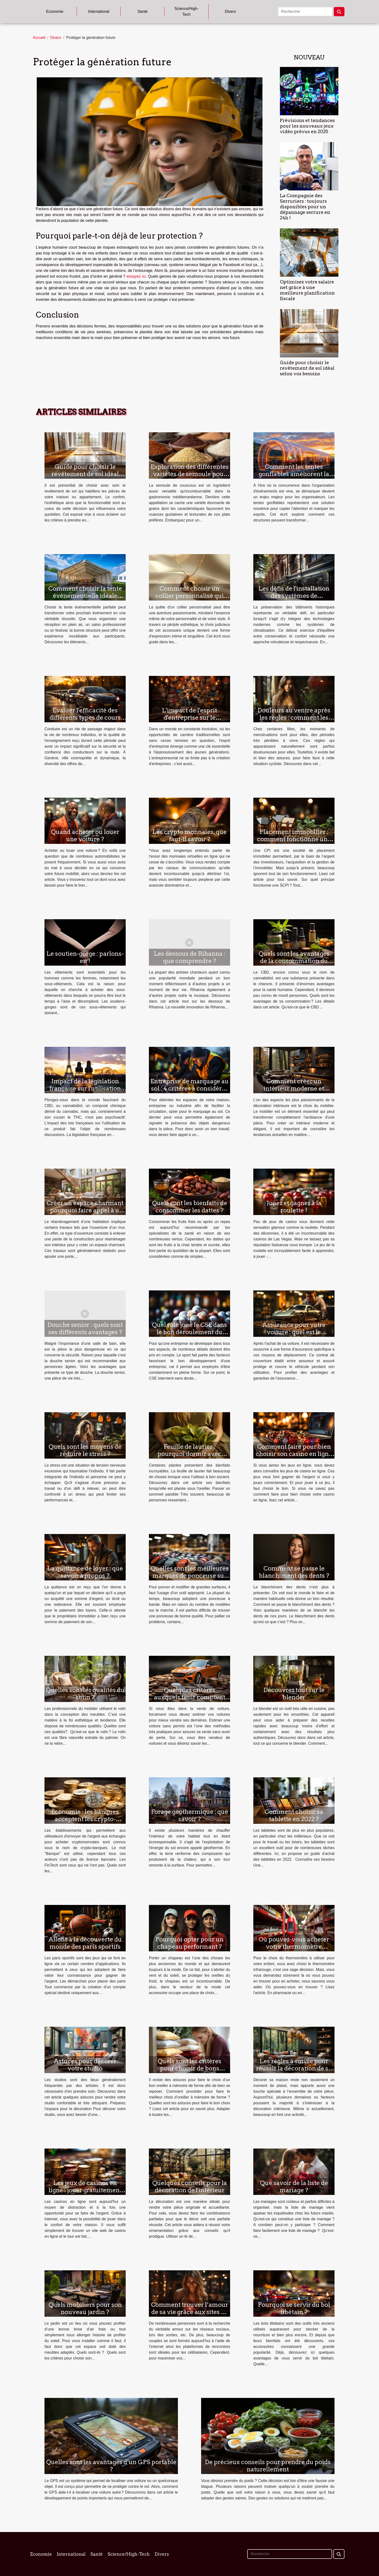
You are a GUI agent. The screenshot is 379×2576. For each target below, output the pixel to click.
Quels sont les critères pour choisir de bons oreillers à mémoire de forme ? (189, 2071)
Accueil (39, 38)
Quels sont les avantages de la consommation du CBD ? (294, 961)
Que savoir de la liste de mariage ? (294, 2186)
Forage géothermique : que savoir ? (189, 1815)
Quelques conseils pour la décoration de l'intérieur (189, 2186)
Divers (230, 11)
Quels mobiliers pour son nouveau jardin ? (85, 2308)
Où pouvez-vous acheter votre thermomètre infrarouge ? (294, 1946)
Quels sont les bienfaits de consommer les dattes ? (189, 1206)
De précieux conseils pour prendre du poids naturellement (268, 2465)
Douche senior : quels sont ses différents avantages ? (85, 1328)
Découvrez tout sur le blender (294, 1693)
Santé (143, 11)
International (98, 11)
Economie (54, 11)
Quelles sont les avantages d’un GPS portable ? (111, 2465)
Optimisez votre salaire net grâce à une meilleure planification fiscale (307, 290)
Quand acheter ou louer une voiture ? (85, 835)
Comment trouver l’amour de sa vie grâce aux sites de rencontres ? (189, 2312)
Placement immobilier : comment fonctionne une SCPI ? (294, 839)
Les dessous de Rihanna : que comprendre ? (189, 957)
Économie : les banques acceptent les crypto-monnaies (85, 1819)
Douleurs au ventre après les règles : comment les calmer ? (294, 717)
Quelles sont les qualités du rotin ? (85, 1693)
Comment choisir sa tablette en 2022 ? (294, 1815)
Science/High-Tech (186, 11)
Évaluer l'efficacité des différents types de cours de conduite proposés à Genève (85, 721)
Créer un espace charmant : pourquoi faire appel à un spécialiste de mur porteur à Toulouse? (85, 1213)
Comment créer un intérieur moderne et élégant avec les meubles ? (293, 1088)
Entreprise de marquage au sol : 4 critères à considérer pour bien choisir (190, 1088)
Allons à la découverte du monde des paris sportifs (85, 1943)
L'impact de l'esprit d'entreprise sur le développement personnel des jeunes (189, 721)
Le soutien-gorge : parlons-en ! (85, 957)
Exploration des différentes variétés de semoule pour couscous (190, 474)
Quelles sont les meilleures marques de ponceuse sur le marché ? (190, 1575)
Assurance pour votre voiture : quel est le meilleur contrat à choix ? (294, 1332)
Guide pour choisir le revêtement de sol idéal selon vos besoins (307, 368)
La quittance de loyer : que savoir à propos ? (85, 1572)
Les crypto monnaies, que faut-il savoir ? (189, 835)
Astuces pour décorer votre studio (85, 2064)
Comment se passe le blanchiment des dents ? (294, 1572)
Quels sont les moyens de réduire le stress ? (85, 1450)
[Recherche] (305, 11)
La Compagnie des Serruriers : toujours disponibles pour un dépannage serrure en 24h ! (305, 207)
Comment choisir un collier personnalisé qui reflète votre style (189, 596)
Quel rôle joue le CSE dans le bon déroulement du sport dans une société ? (189, 1332)
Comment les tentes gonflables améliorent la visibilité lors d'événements (294, 477)
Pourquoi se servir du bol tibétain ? (294, 2308)
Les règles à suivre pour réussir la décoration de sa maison (294, 2068)
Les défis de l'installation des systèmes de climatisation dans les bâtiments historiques (293, 599)
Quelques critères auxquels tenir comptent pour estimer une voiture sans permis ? (189, 1700)
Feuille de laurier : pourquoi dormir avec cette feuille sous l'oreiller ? (189, 1454)
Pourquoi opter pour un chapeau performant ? (189, 1943)
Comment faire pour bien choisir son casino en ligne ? (294, 1454)
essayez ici (136, 276)
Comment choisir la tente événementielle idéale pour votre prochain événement (85, 599)
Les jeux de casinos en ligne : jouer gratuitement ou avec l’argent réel (85, 2190)
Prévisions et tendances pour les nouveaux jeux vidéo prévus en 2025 (307, 126)
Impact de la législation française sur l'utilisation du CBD (85, 1088)
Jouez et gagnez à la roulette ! (294, 1206)
